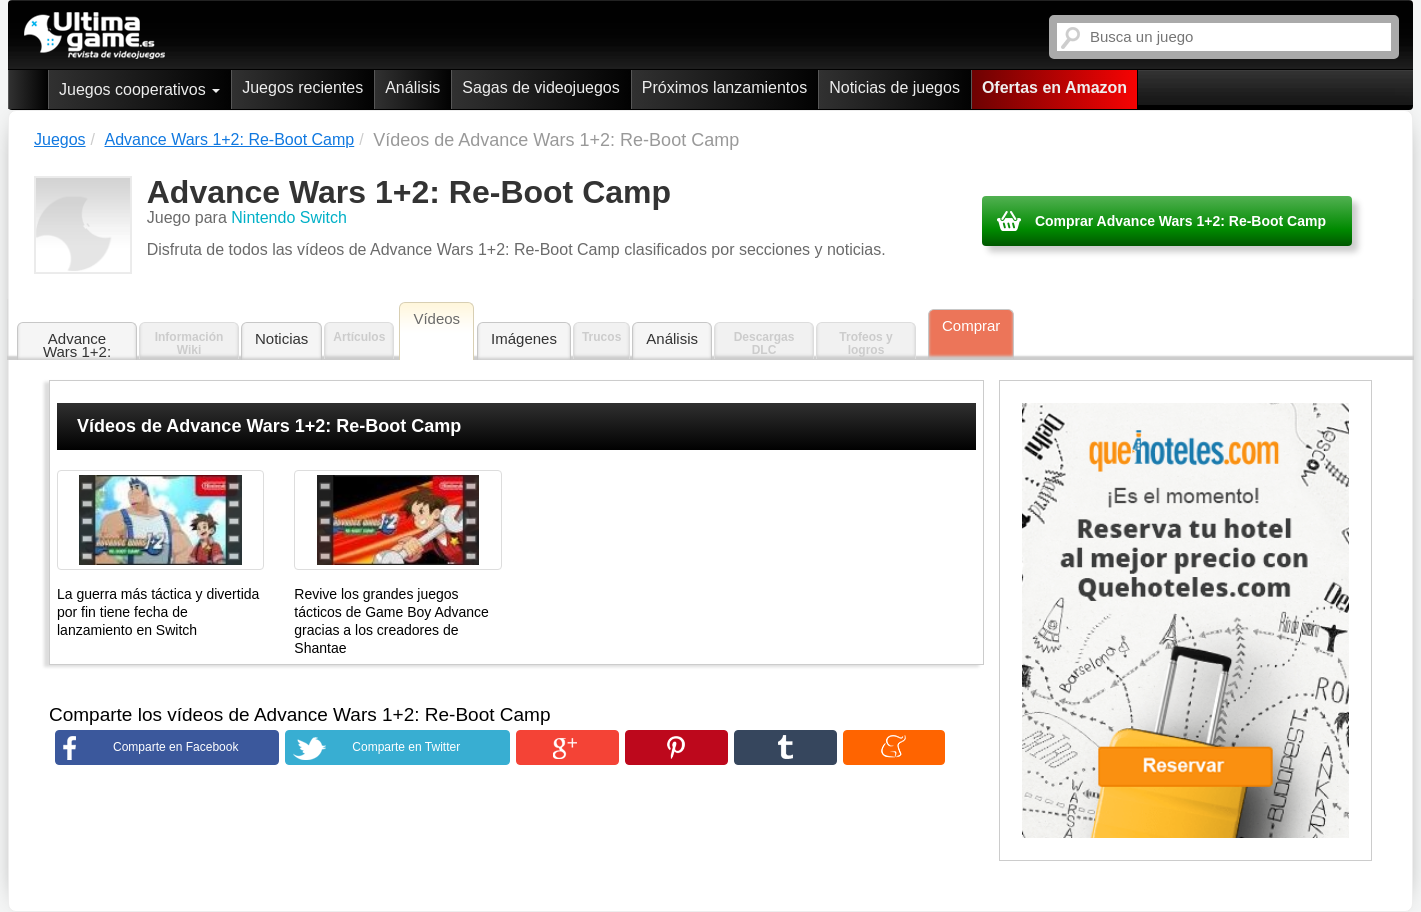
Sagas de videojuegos (540, 87)
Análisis (412, 87)
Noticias (281, 338)
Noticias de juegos (894, 87)
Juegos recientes (302, 87)
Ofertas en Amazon (1054, 87)
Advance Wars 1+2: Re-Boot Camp (77, 345)
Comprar (971, 325)
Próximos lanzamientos (724, 87)
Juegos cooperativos (139, 89)
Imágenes (524, 338)
